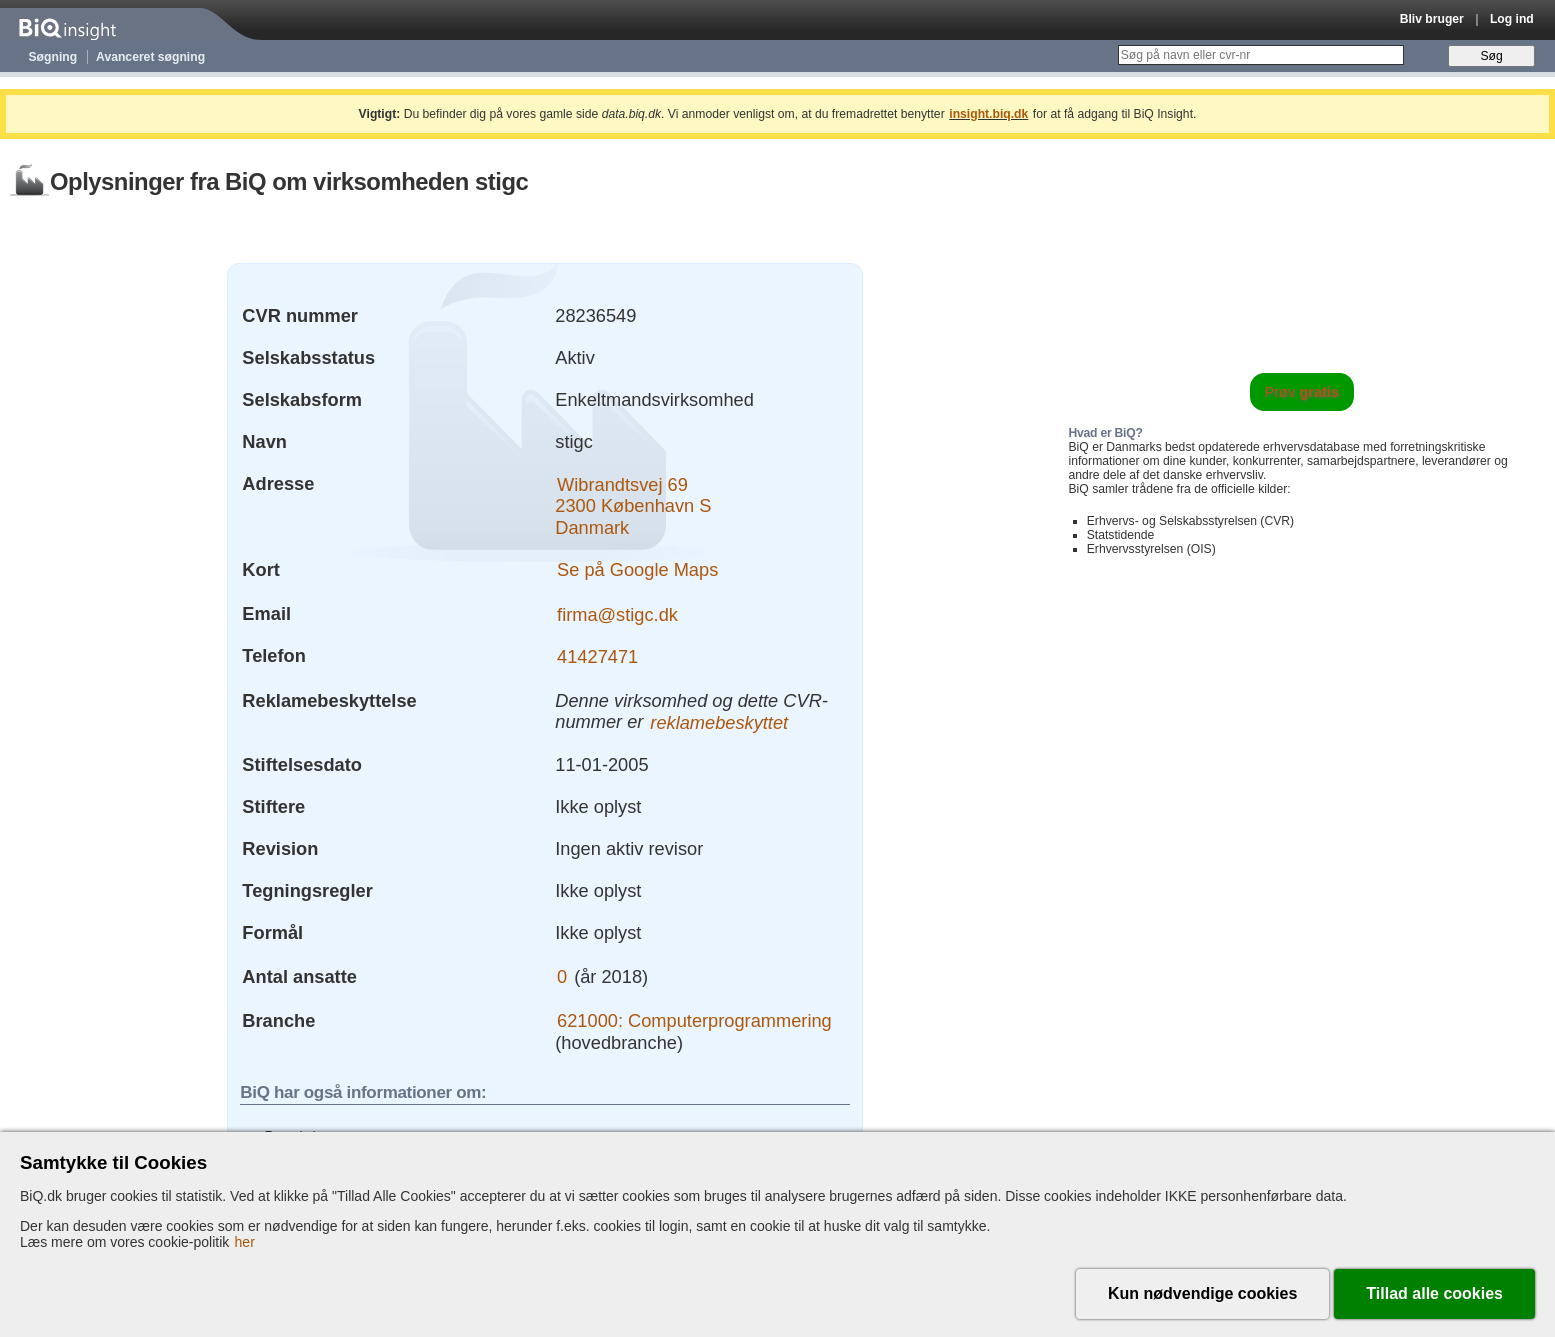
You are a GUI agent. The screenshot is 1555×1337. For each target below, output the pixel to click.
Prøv (1301, 392)
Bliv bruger (1432, 19)
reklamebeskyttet (719, 721)
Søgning (53, 57)
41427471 (597, 655)
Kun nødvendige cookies (1202, 1293)
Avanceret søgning (150, 57)
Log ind (1512, 19)
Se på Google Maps (637, 569)
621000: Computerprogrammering (694, 1020)
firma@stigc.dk (617, 613)
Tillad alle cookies (1434, 1293)
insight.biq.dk (988, 114)
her (245, 1242)
